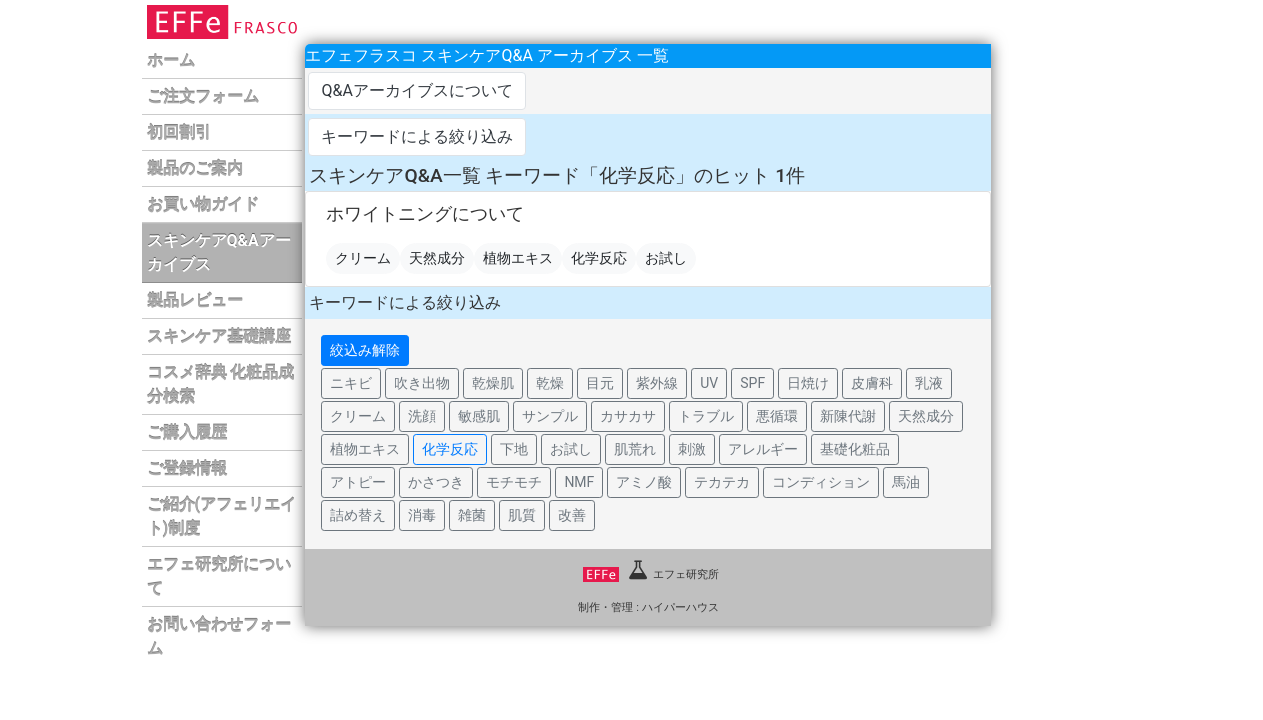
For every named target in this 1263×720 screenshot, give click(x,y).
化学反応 (599, 258)
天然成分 (437, 258)
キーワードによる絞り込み (417, 136)
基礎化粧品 (855, 449)
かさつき (436, 482)
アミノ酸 (644, 482)
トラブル (706, 416)
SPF (752, 383)
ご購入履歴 (187, 432)
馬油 (906, 482)
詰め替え (358, 515)
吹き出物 (422, 383)
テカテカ (722, 482)
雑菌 (472, 515)
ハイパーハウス (680, 607)
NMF (579, 482)
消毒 (422, 515)
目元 (600, 383)
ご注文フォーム (203, 96)
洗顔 (422, 416)
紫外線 (657, 383)
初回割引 (179, 132)
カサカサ (628, 416)
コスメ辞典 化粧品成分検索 (221, 384)
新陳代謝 (848, 416)
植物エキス (518, 258)
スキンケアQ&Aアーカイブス (219, 252)
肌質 (522, 515)
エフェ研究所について (219, 576)
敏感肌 (479, 416)
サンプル (550, 416)
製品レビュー (195, 300)
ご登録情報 (187, 468)
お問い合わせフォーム (219, 636)
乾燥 (550, 383)
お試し (666, 258)
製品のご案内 (195, 168)
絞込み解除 (365, 350)
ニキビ (351, 383)
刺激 (692, 449)
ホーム (171, 60)
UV (709, 383)
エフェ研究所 (650, 574)
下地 (514, 449)
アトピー (358, 482)
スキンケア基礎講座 (219, 336)
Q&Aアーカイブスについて (416, 90)
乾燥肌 (493, 383)
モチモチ (514, 482)
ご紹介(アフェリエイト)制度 (222, 516)
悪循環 (777, 416)
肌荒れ (635, 449)
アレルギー (763, 449)
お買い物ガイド (203, 204)
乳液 (929, 383)
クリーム (363, 258)
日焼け (808, 383)
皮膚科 (872, 383)
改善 (572, 515)
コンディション (821, 482)
